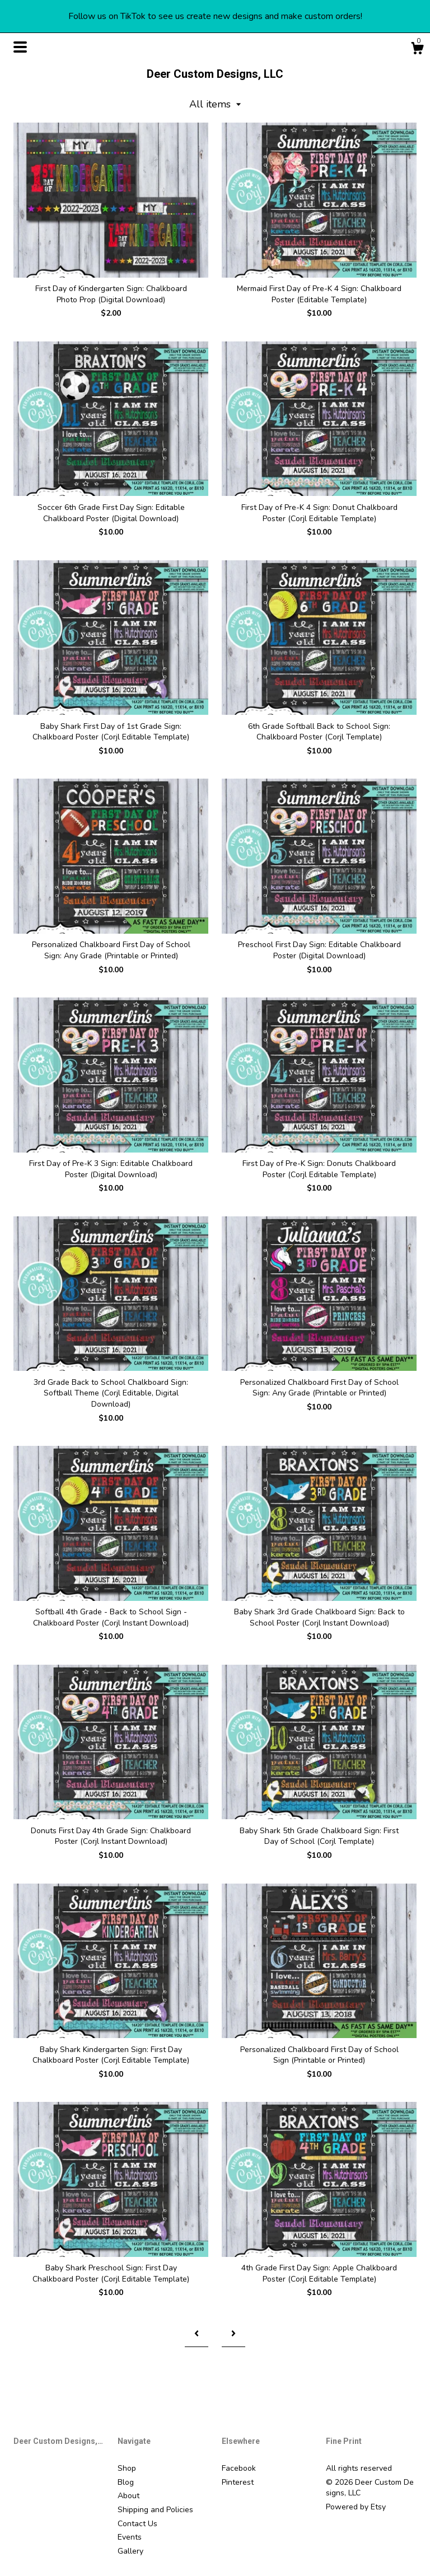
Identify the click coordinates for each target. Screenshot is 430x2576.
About (128, 2495)
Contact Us (137, 2523)
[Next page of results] (233, 2334)
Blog (126, 2482)
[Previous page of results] (196, 2334)
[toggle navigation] (20, 47)
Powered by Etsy (356, 2507)
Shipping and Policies (155, 2509)
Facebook (239, 2468)
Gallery (130, 2551)
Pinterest (238, 2482)
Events (130, 2537)
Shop (127, 2468)
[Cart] (417, 50)
